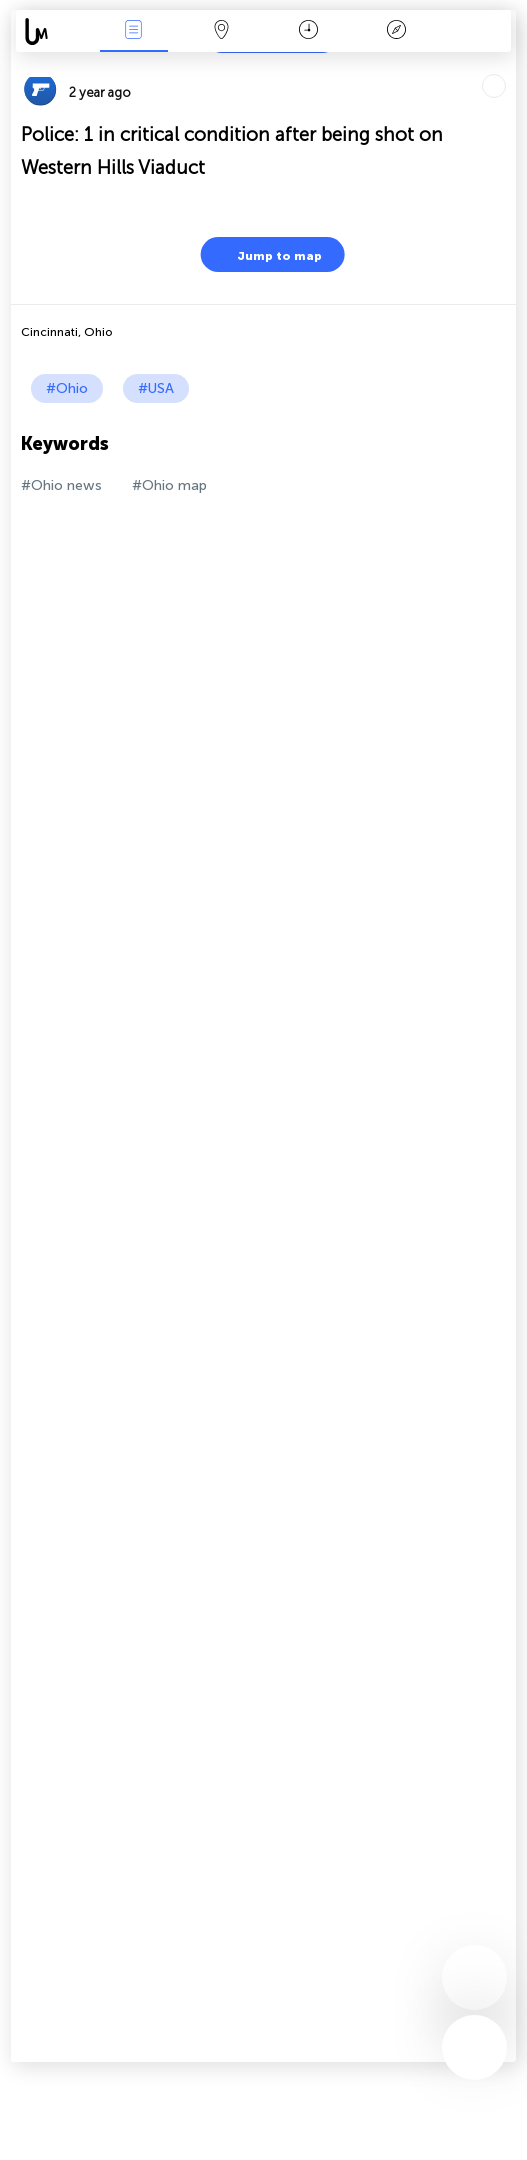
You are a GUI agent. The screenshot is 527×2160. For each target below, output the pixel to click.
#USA (156, 388)
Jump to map (267, 254)
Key (396, 31)
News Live (134, 31)
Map (221, 31)
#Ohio (67, 388)
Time (308, 31)
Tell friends (507, 65)
